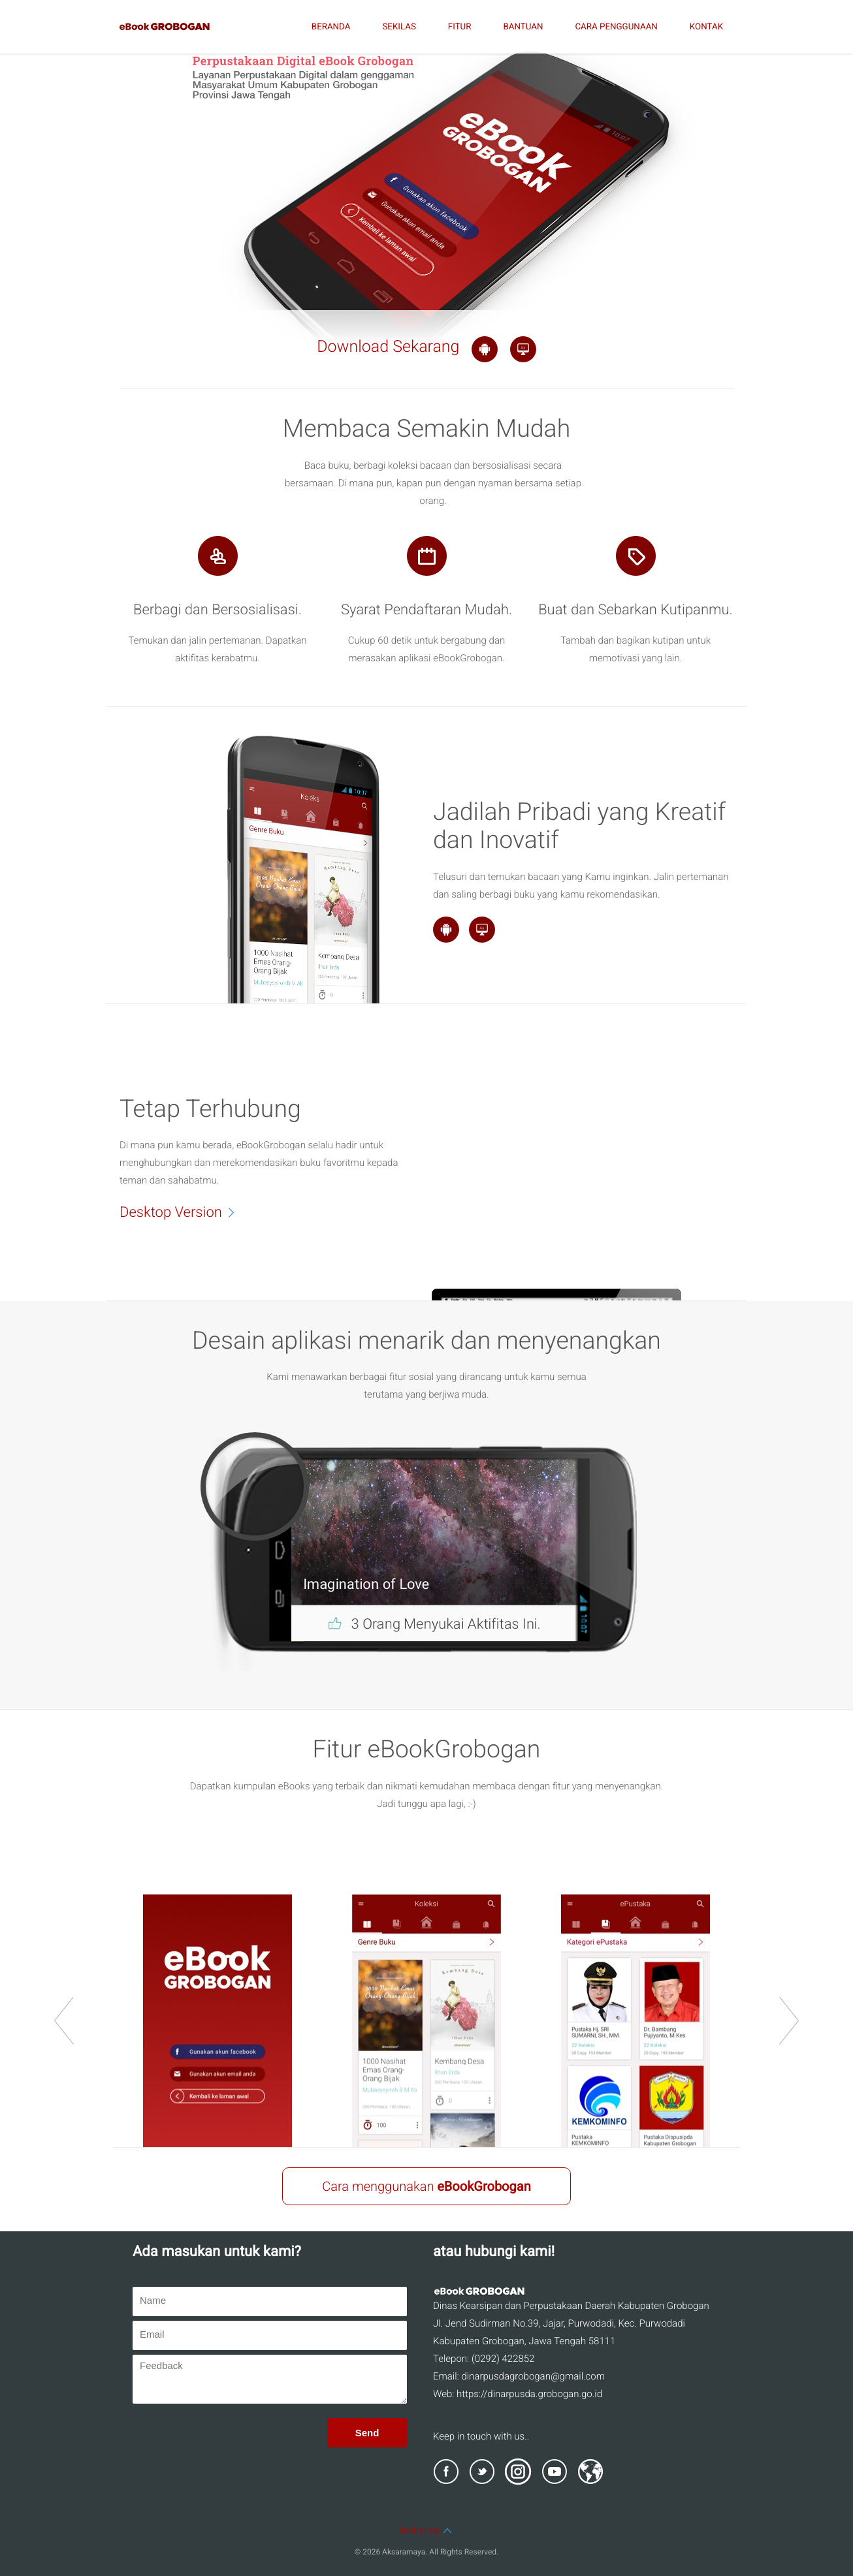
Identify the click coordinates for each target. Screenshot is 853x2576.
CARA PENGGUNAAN (616, 27)
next (789, 2021)
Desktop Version (184, 1211)
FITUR (460, 27)
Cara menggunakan (426, 2186)
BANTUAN (523, 27)
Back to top (426, 2530)
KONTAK (706, 27)
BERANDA (331, 27)
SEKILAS (398, 27)
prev (64, 2021)
